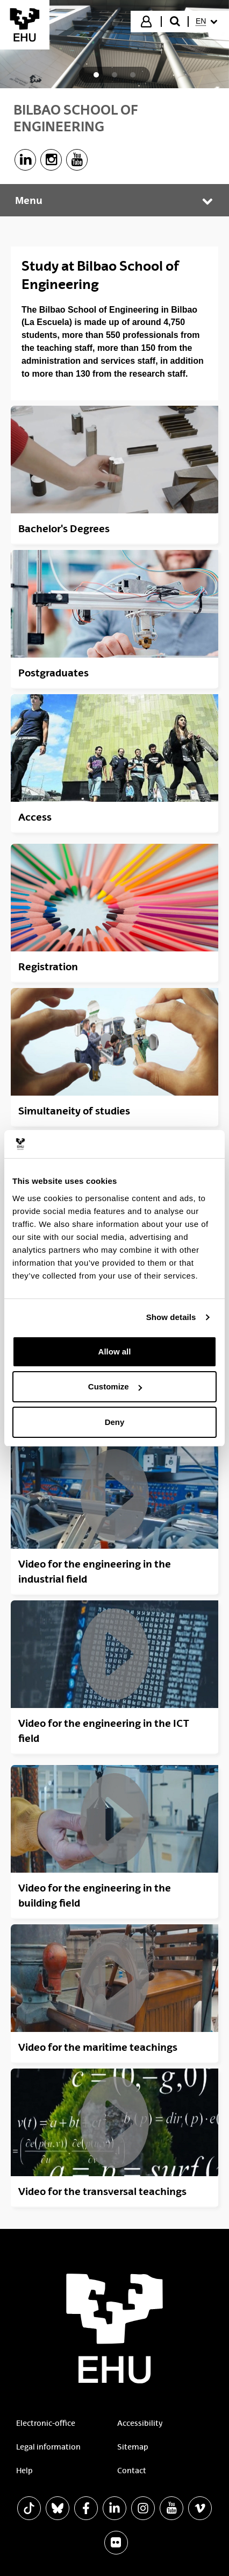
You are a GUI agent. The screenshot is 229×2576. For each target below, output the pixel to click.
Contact (131, 2470)
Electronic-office (45, 2423)
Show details (171, 1317)
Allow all (114, 1351)
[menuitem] (208, 21)
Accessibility (139, 2423)
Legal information (48, 2447)
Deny (115, 1422)
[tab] (96, 75)
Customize (115, 1386)
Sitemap (132, 2447)
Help (24, 2470)
